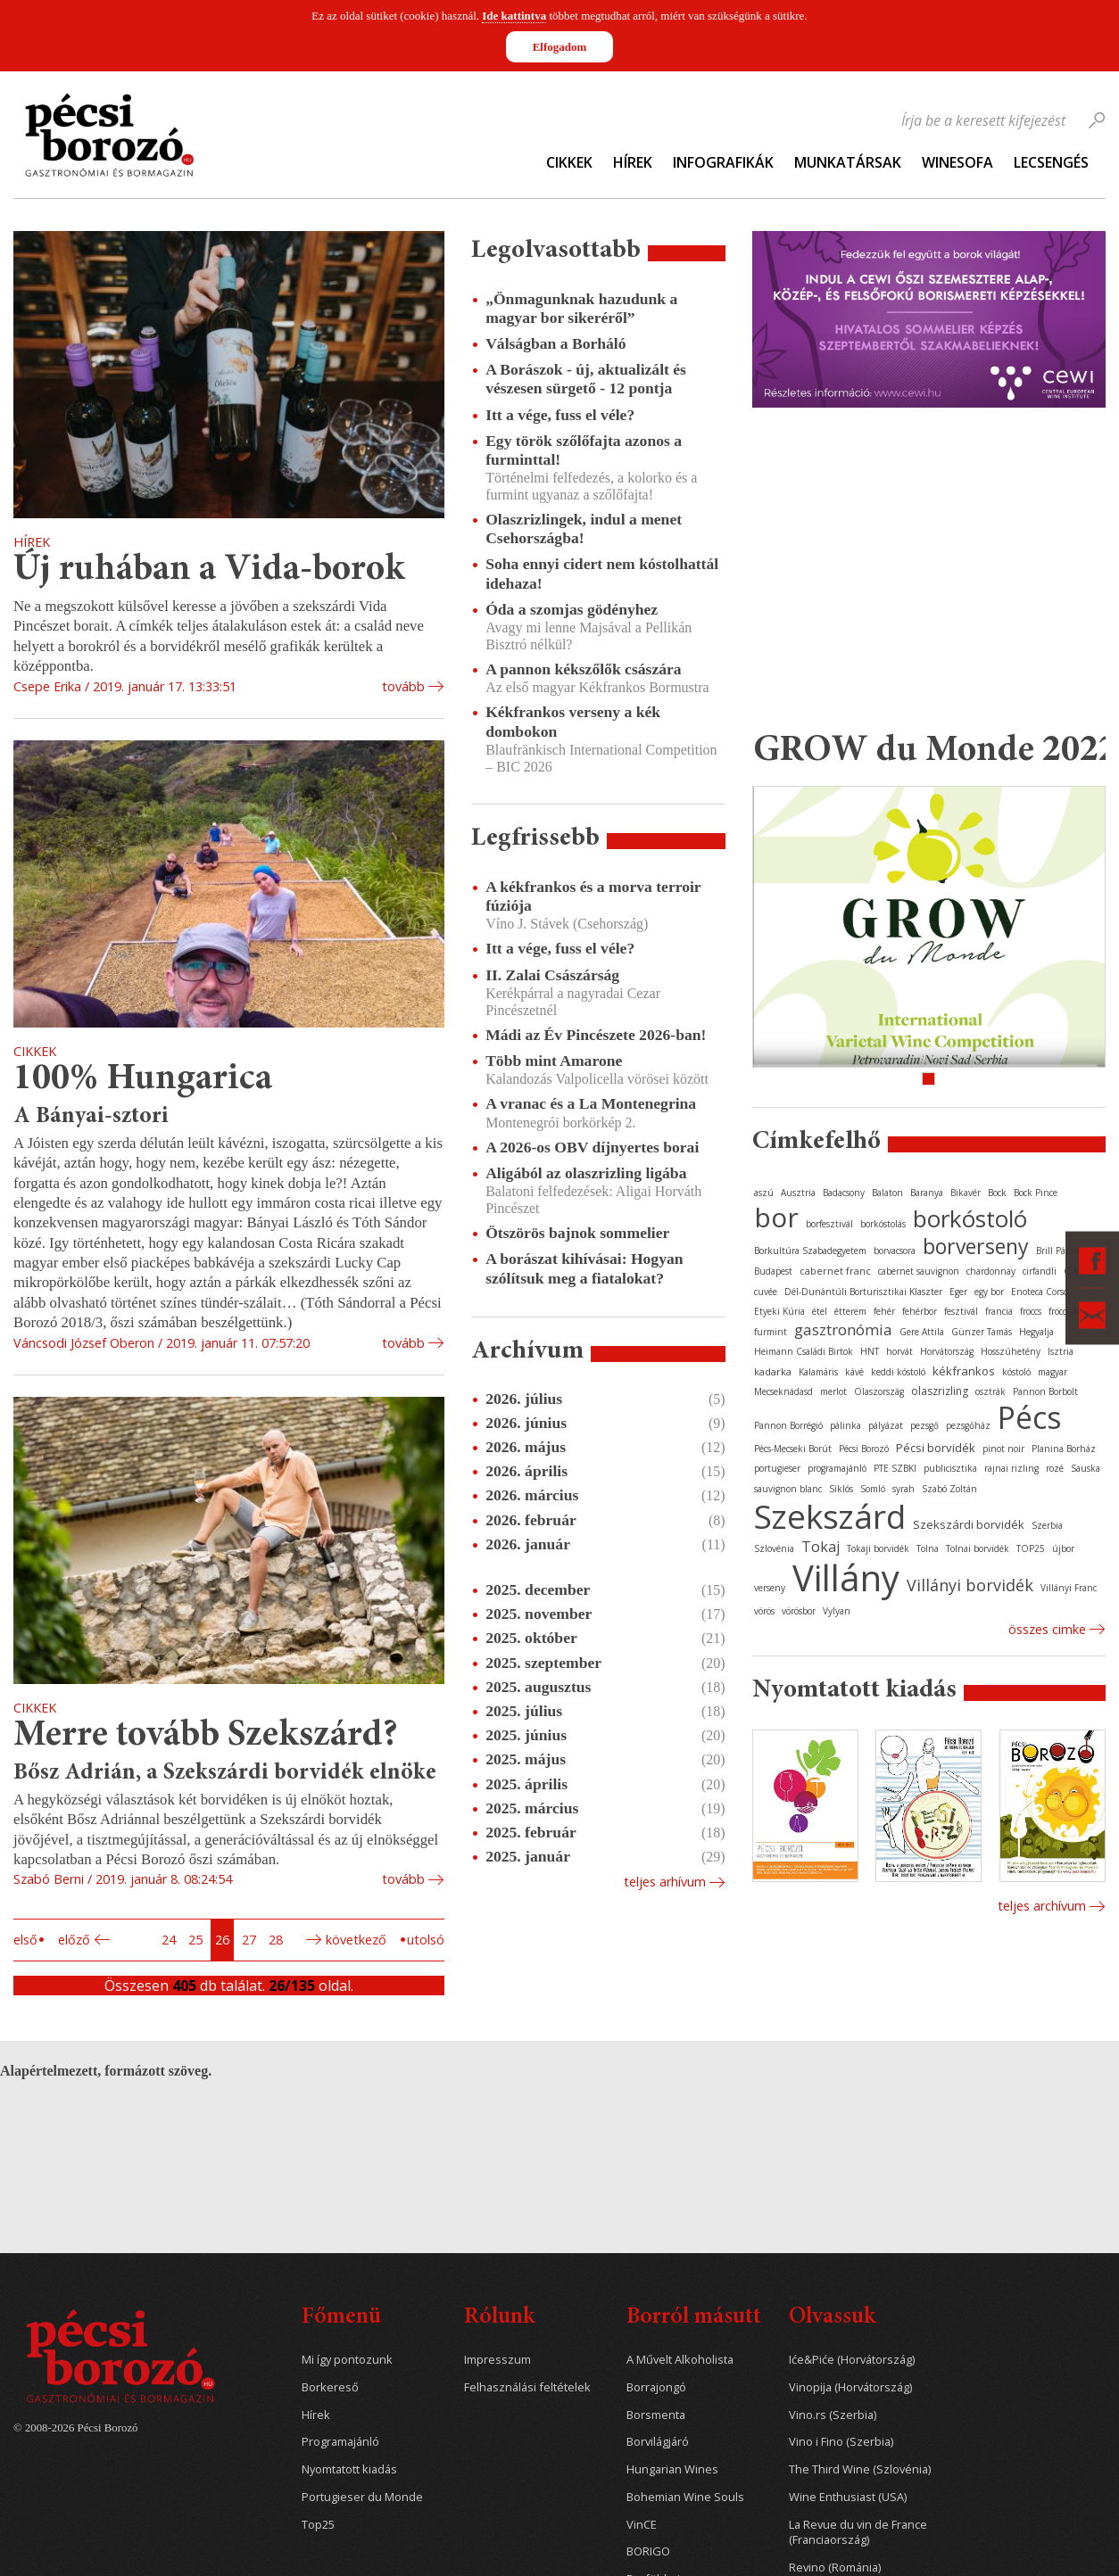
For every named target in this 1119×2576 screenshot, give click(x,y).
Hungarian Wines (672, 2469)
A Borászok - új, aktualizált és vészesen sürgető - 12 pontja (585, 378)
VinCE (641, 2524)
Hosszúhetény (1010, 1351)
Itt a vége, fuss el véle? (559, 415)
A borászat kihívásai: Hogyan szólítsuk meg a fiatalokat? (584, 1268)
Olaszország (879, 1391)
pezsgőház (968, 1425)
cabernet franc (835, 1270)
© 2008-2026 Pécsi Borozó (75, 2428)
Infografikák (723, 162)
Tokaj (820, 1546)
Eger (958, 1291)
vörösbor (799, 1611)
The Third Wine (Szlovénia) (860, 2469)
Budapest (773, 1271)
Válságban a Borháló (555, 343)
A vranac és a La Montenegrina (590, 1103)
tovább (403, 686)
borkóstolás (883, 1224)
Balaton (887, 1192)
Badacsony (844, 1192)
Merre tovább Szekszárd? (205, 1736)
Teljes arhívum (665, 1881)
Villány (845, 1577)
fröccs (1030, 1311)
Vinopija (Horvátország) (850, 2387)
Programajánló (340, 2441)
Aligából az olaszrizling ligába (585, 1173)
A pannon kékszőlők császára (583, 669)
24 (169, 1939)
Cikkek (569, 162)
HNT (869, 1351)
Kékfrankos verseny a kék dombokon (572, 721)
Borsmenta (655, 2415)
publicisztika (950, 1468)
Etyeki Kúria (779, 1311)
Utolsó (425, 1939)
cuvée (765, 1291)
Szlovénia (774, 1548)
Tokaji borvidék (878, 1548)
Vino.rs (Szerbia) (832, 2415)
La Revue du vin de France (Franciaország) (858, 2532)
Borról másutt (693, 2318)
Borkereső (330, 2387)
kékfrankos (963, 1371)
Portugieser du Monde (362, 2497)
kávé (854, 1372)
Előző (74, 1939)
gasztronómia (843, 1329)
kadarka (773, 1371)
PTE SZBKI (895, 1468)
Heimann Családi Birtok (803, 1351)
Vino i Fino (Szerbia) (841, 2441)
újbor (1063, 1548)
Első (25, 1939)
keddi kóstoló (898, 1372)
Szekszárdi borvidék (968, 1524)
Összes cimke (1047, 1629)
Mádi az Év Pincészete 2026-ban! (595, 1035)
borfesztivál (829, 1224)
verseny (769, 1587)
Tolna (927, 1548)
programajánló (837, 1468)
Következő (356, 1939)
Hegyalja (1036, 1331)
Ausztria (798, 1192)
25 (195, 1939)
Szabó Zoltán (949, 1488)
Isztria (1060, 1351)
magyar (1052, 1372)
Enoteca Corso (1039, 1291)
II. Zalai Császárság (552, 975)
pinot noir (1003, 1448)
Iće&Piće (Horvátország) (852, 2359)
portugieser (777, 1468)
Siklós (841, 1488)
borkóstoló (970, 1218)
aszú (764, 1192)
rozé (1055, 1468)
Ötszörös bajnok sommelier (577, 1233)
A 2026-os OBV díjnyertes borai (592, 1147)
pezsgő (924, 1425)
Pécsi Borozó (864, 1448)
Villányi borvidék (970, 1585)
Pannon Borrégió (788, 1425)
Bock (997, 1192)
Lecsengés (1051, 162)
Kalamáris (818, 1372)
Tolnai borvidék (977, 1548)
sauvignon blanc (788, 1488)
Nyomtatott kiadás (349, 2469)
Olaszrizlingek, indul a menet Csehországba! (583, 528)
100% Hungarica (142, 1079)
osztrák (990, 1391)
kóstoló (1016, 1372)
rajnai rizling (1011, 1468)
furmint (770, 1331)
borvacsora (895, 1250)
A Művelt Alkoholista (680, 2359)
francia (999, 1311)
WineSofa (957, 162)
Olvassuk (832, 2318)
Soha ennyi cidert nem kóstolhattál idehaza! (601, 573)
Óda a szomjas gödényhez (571, 609)
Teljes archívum (1042, 1905)
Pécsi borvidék (935, 1448)
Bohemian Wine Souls (685, 2497)
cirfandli (1040, 1271)
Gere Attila (921, 1331)
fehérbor (919, 1311)
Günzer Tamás (981, 1331)
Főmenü (341, 2318)
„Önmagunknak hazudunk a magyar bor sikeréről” (581, 308)
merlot (833, 1391)
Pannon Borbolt (1045, 1391)
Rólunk (499, 2318)
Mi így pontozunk (347, 2359)
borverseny (976, 1246)
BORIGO (648, 2551)
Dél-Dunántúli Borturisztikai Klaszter (863, 1291)
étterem (850, 1311)
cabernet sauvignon (918, 1271)
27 (249, 1939)
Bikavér (965, 1192)
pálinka (845, 1425)
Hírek (632, 162)
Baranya (926, 1192)
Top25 (318, 2524)
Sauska (1085, 1468)
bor (776, 1217)
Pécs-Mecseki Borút (793, 1448)
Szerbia (1047, 1525)
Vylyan (836, 1611)
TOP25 (1030, 1548)
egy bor (989, 1291)
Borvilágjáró (657, 2441)
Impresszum (497, 2359)
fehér (884, 1311)
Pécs (1030, 1417)
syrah (903, 1488)
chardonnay (990, 1271)
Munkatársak (847, 162)
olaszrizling (939, 1391)
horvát (899, 1351)
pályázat (885, 1425)
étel (819, 1311)
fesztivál (961, 1311)
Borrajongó (656, 2387)
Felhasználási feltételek (527, 2387)
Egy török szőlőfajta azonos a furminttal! (583, 450)
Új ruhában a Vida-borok (209, 570)
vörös (764, 1611)
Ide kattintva (514, 15)
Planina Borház (1064, 1448)
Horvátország (947, 1351)
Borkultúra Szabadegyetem (810, 1250)
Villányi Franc (1068, 1587)
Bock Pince (1035, 1192)
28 (276, 1939)
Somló (872, 1488)
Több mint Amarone (553, 1060)
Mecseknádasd (783, 1391)
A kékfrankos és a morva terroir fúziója (592, 896)
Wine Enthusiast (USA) (848, 2497)
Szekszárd (830, 1516)
